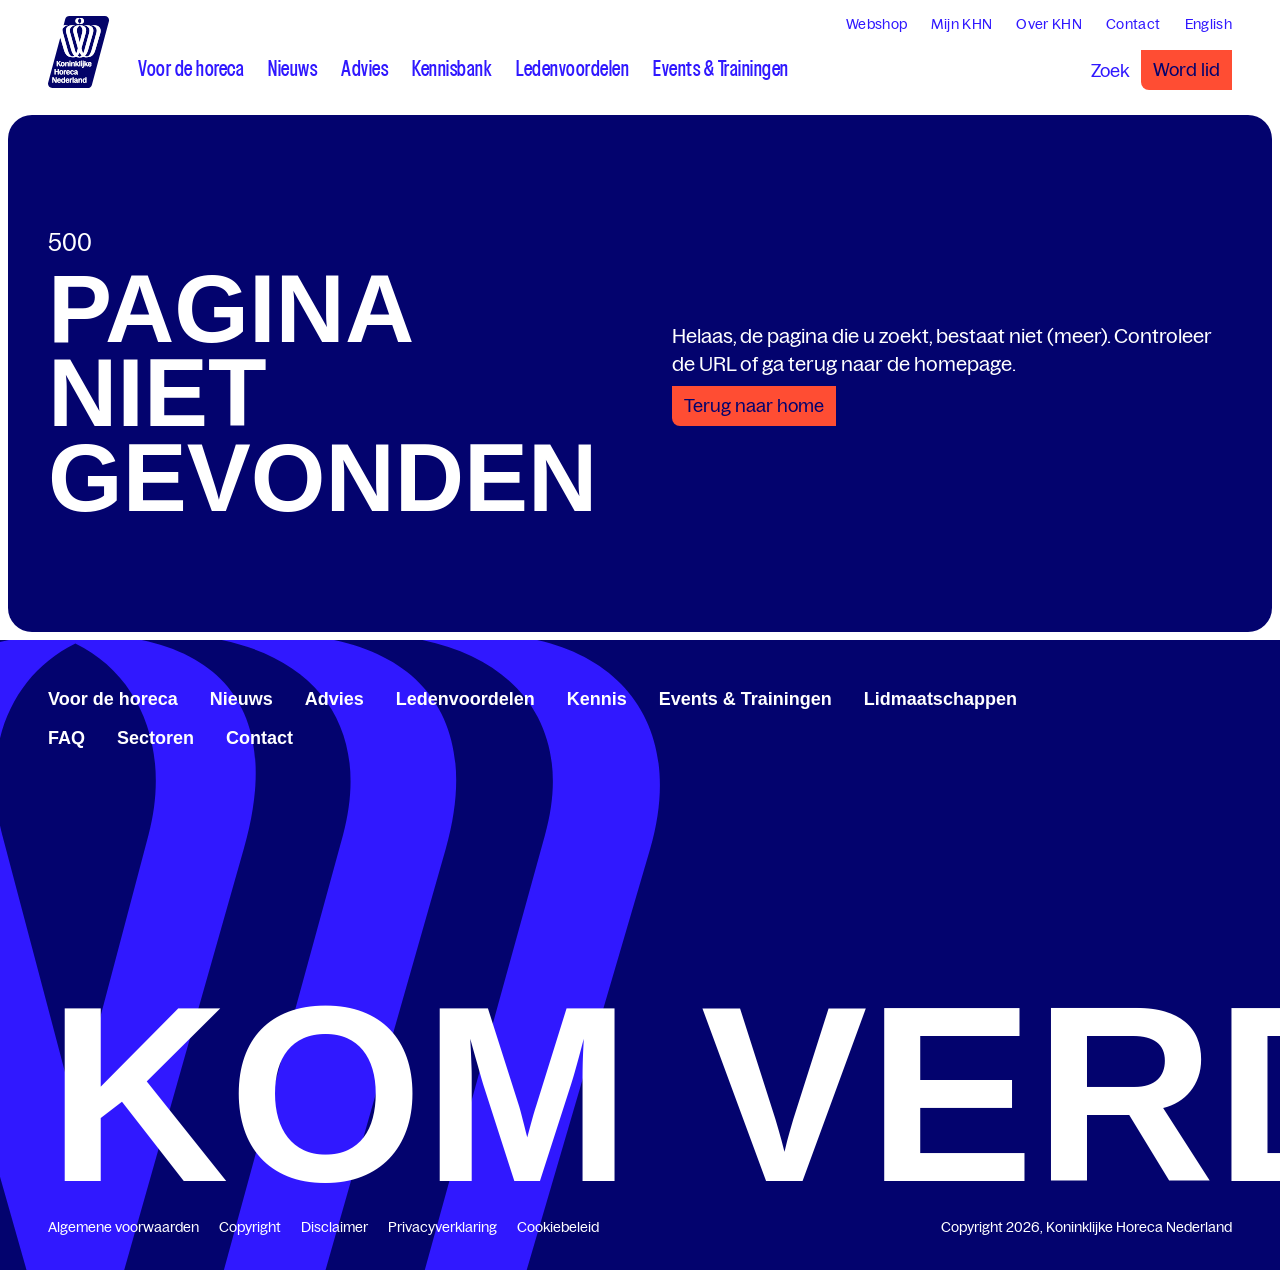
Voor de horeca (113, 699)
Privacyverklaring (442, 1227)
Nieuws (241, 699)
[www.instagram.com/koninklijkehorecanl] (1224, 696)
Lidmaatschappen (940, 699)
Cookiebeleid (558, 1227)
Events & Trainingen (745, 699)
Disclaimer (334, 1227)
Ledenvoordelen (465, 699)
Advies (334, 699)
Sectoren (155, 738)
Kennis (597, 699)
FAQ (66, 738)
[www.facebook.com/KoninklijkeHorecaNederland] (1160, 696)
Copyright (250, 1227)
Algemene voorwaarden (123, 1227)
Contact (259, 738)
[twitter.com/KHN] (1192, 696)
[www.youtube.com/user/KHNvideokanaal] (1208, 696)
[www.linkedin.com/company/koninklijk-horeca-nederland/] (1176, 696)
